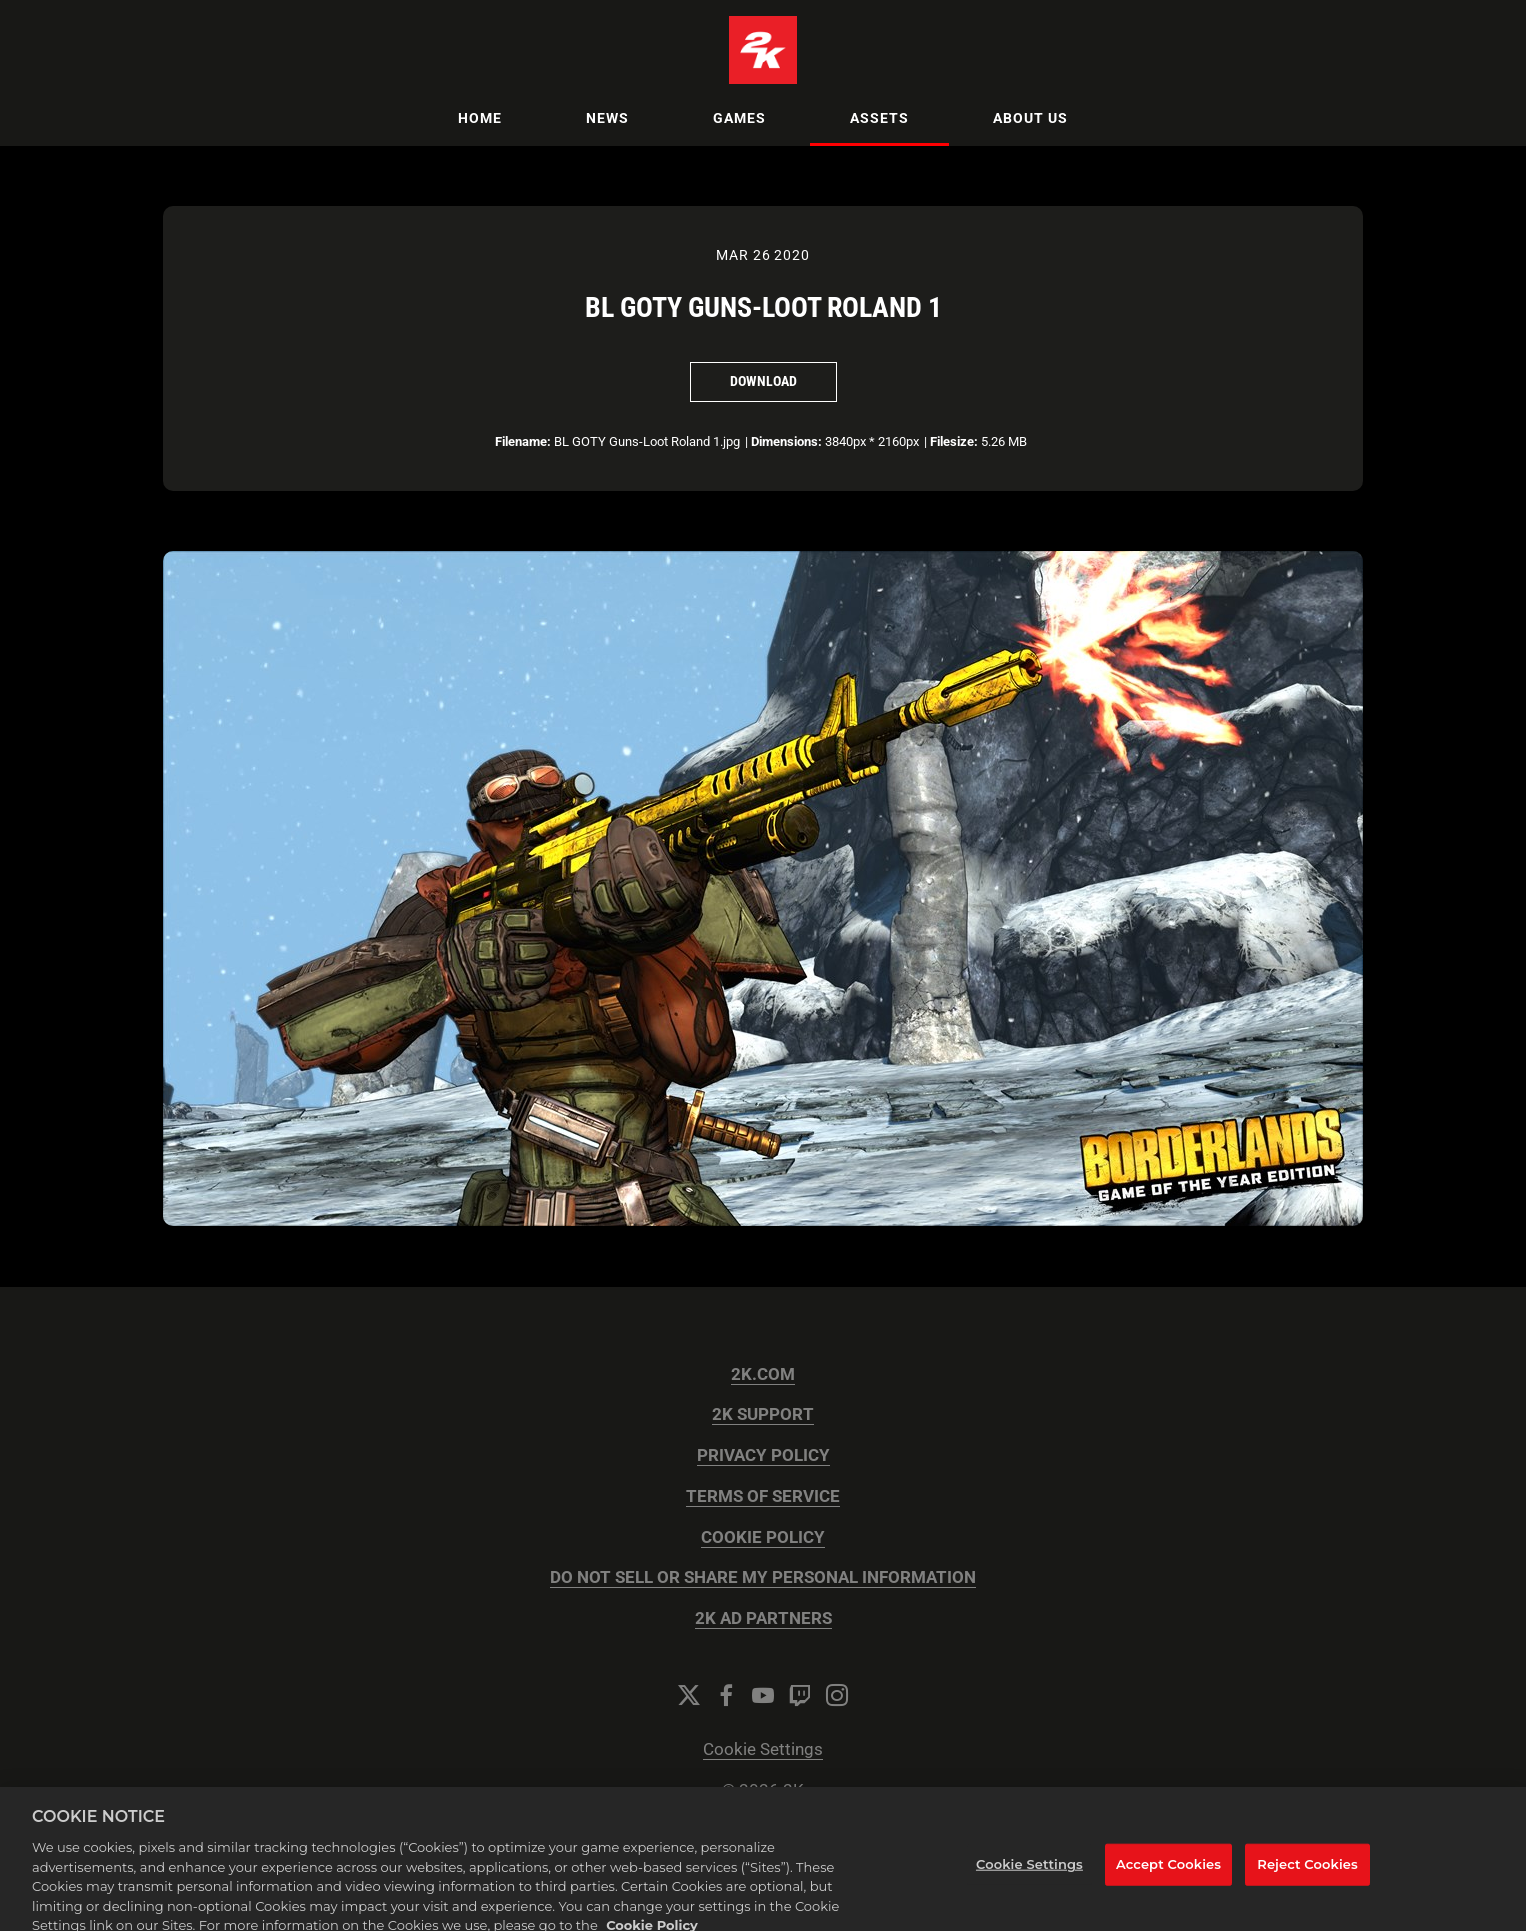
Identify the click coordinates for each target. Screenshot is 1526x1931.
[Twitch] (800, 1695)
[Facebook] (726, 1695)
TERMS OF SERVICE (763, 1496)
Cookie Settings (763, 1749)
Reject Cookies (1307, 1877)
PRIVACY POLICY (763, 1455)
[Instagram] (837, 1695)
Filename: (523, 441)
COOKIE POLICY (763, 1537)
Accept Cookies (1168, 1877)
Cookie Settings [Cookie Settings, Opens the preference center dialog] (1029, 1877)
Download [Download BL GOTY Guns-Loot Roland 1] (763, 381)
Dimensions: (786, 441)
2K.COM (763, 1374)
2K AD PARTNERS (763, 1618)
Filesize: (954, 441)
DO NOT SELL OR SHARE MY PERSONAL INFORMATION (763, 1577)
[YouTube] (763, 1695)
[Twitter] (689, 1695)
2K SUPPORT (763, 1414)
